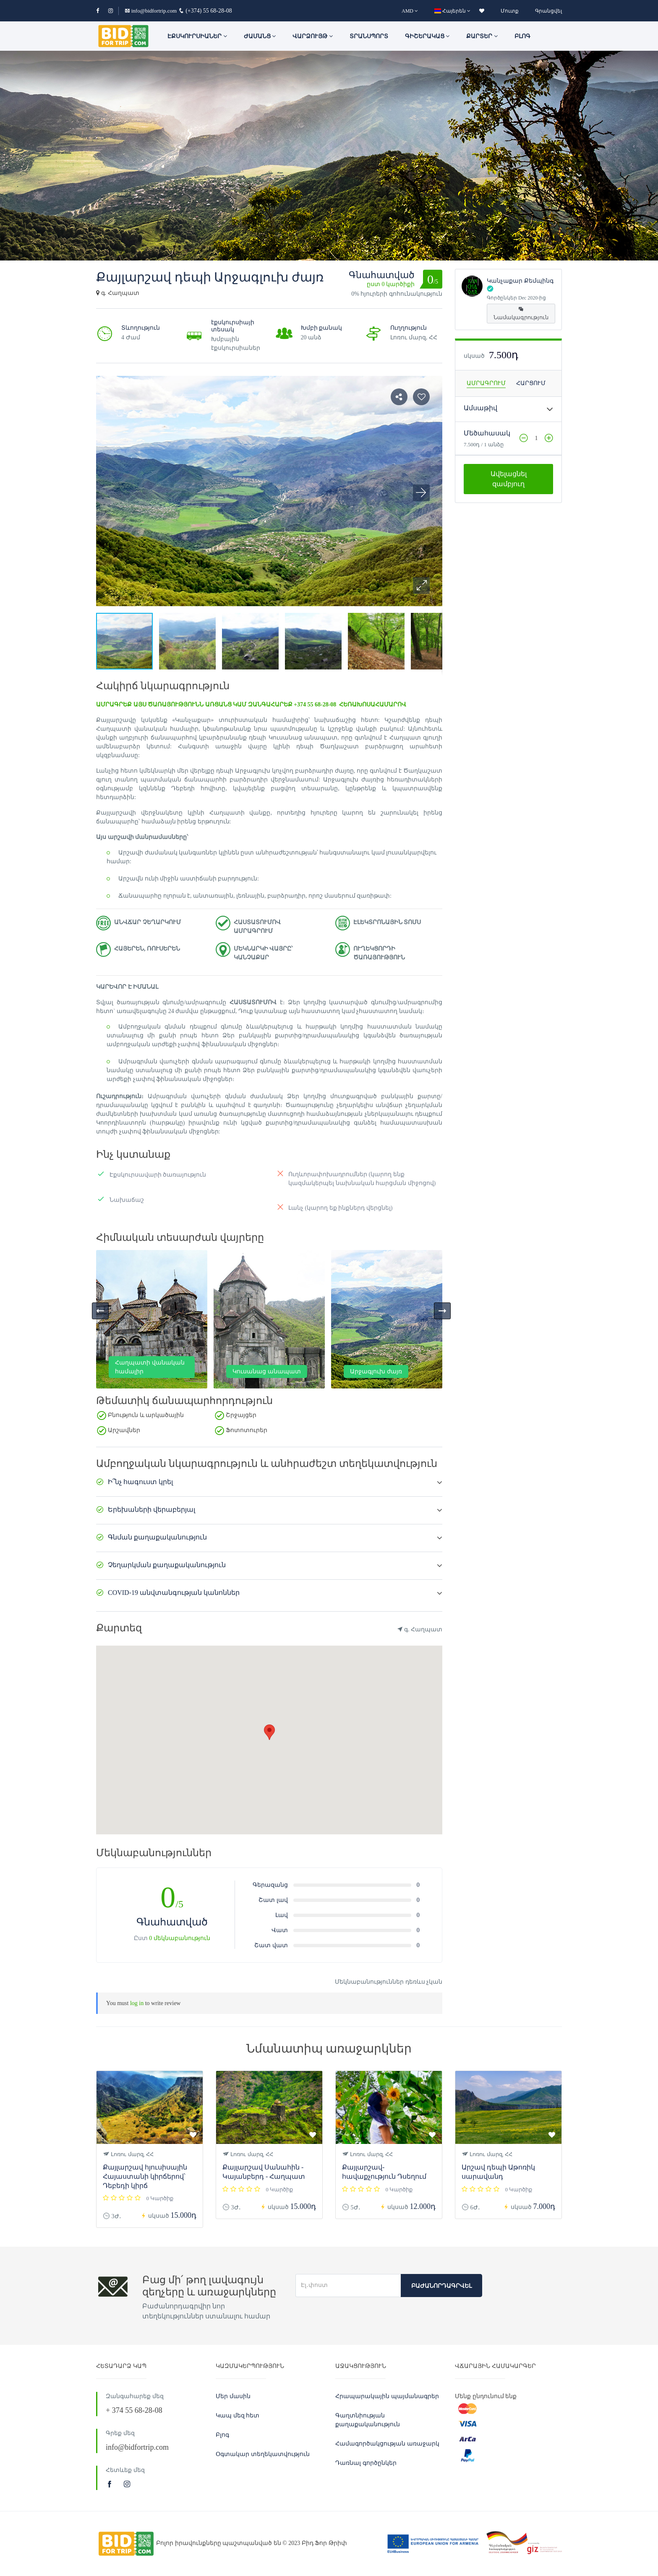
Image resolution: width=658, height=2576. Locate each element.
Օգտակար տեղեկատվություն (263, 2454)
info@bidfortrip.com (151, 11)
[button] (421, 585)
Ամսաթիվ (480, 408)
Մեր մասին (233, 2396)
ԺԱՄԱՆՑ (260, 36)
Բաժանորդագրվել (441, 2286)
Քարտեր (482, 36)
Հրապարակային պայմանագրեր (387, 2396)
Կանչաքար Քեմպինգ (520, 281)
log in (137, 2003)
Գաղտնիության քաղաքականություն (367, 2420)
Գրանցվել (548, 11)
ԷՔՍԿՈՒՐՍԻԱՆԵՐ (197, 36)
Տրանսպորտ (369, 36)
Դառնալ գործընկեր (366, 2463)
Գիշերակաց (427, 36)
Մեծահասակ (487, 433)
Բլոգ (522, 36)
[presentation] (100, 1310)
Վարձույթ (312, 36)
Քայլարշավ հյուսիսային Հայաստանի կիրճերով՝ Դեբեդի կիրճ (145, 2176)
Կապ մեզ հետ (237, 2415)
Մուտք (510, 11)
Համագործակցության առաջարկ (387, 2444)
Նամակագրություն (521, 313)
